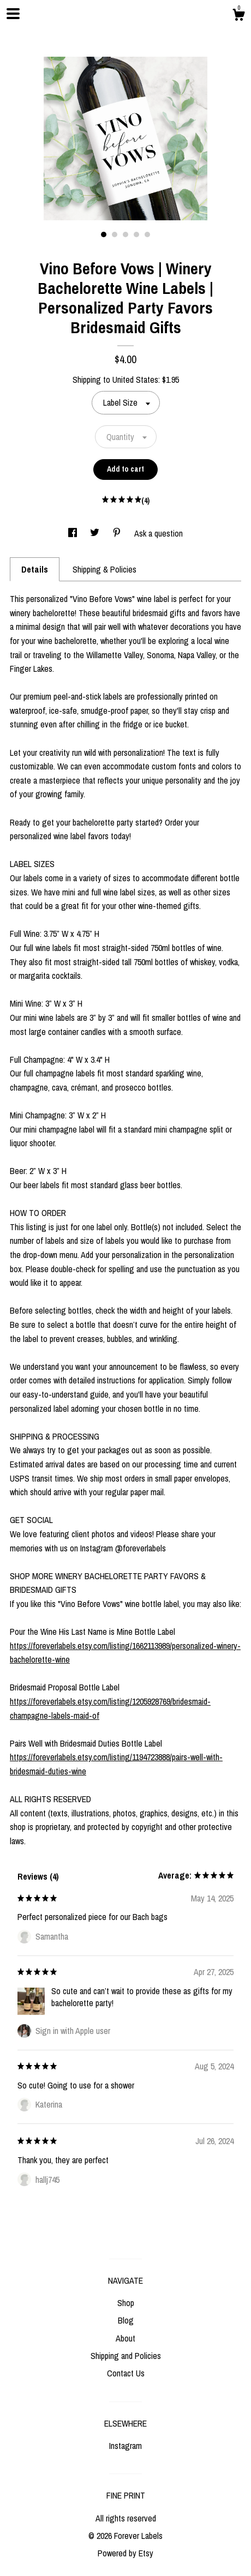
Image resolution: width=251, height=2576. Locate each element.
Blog (126, 2320)
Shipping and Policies (126, 2356)
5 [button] (147, 234)
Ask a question (158, 533)
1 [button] (103, 234)
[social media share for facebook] (73, 533)
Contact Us (126, 2373)
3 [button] (125, 234)
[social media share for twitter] (95, 533)
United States (135, 380)
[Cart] (238, 16)
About (125, 2338)
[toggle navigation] (13, 13)
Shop (125, 2303)
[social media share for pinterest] (117, 533)
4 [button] (136, 234)
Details (34, 569)
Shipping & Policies (104, 569)
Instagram (125, 2446)
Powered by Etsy (125, 2553)
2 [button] (114, 234)
